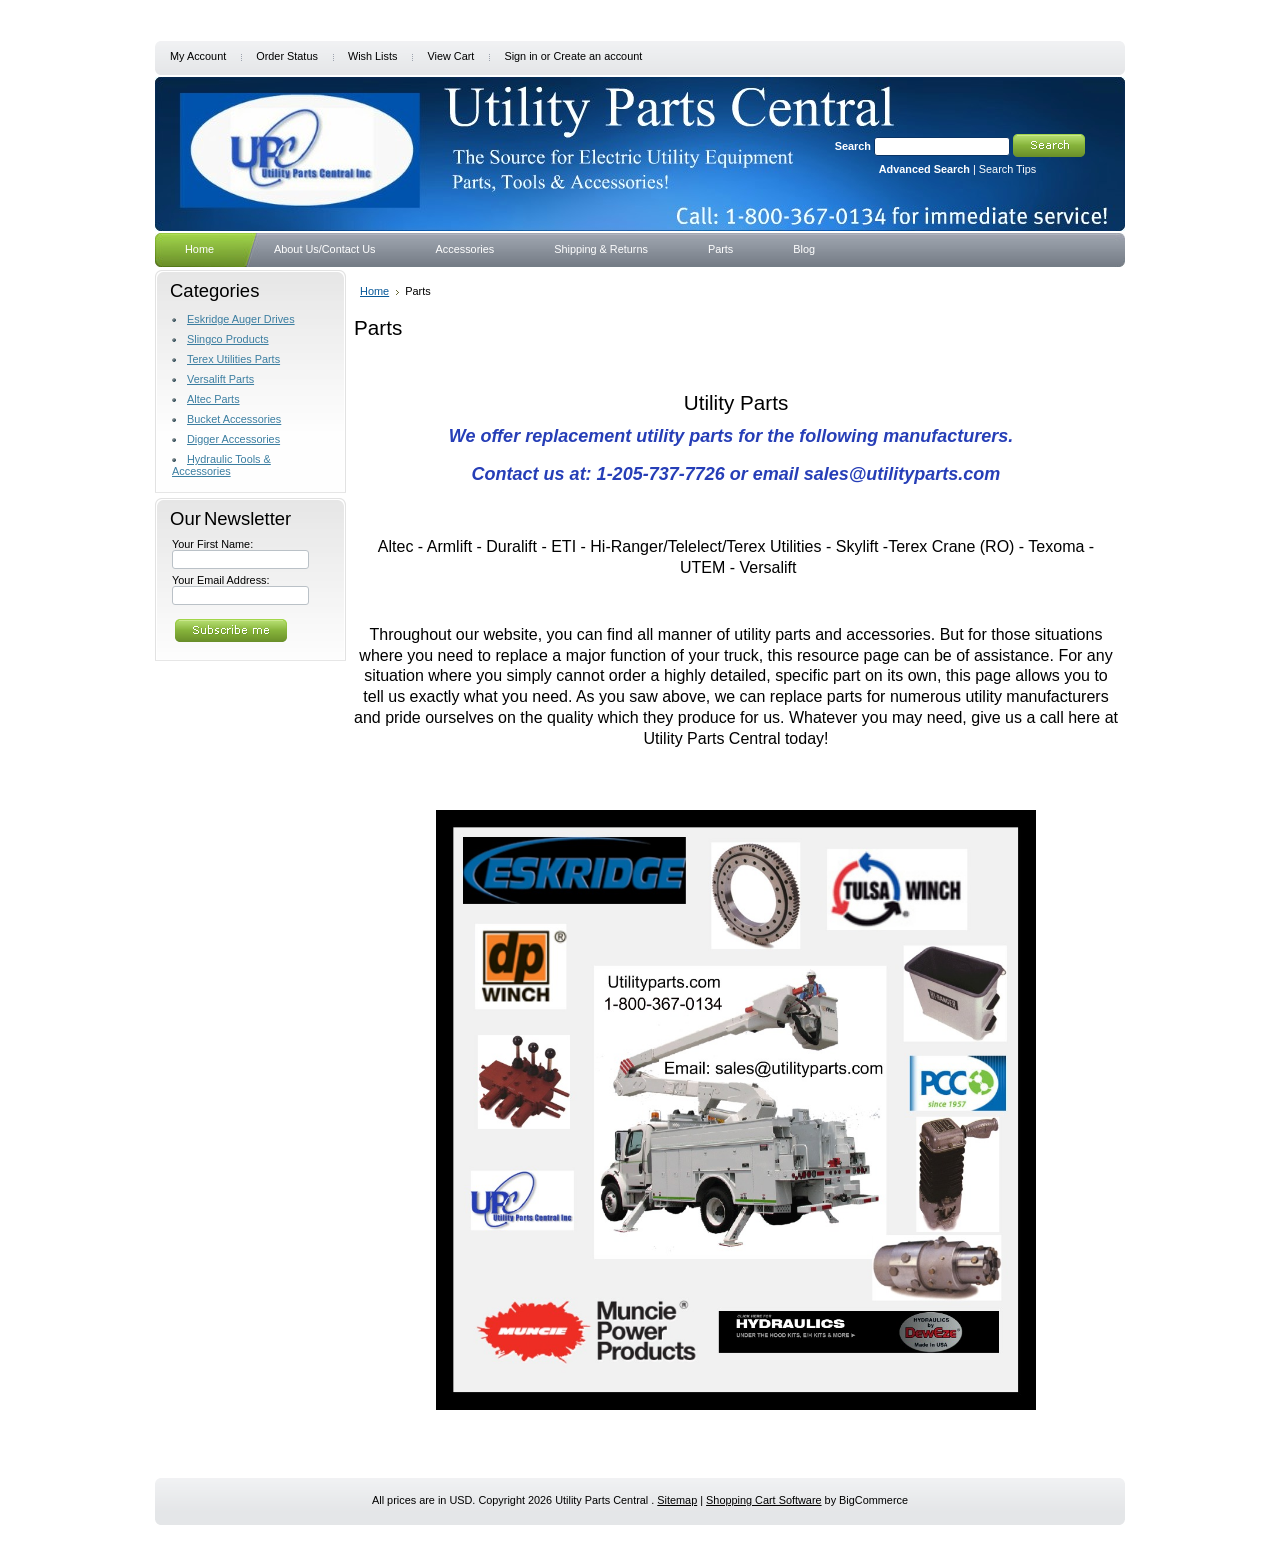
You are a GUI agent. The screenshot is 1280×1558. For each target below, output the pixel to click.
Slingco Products (228, 339)
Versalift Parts (220, 379)
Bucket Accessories (234, 419)
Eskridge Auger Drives (241, 319)
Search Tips (1007, 169)
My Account (198, 56)
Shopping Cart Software (763, 1500)
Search (853, 146)
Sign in (520, 56)
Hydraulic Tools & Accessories (221, 465)
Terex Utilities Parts (233, 359)
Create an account (597, 56)
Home (374, 291)
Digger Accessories (233, 439)
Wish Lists (373, 56)
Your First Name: (212, 544)
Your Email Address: (221, 580)
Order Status (287, 56)
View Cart (450, 56)
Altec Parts (213, 399)
